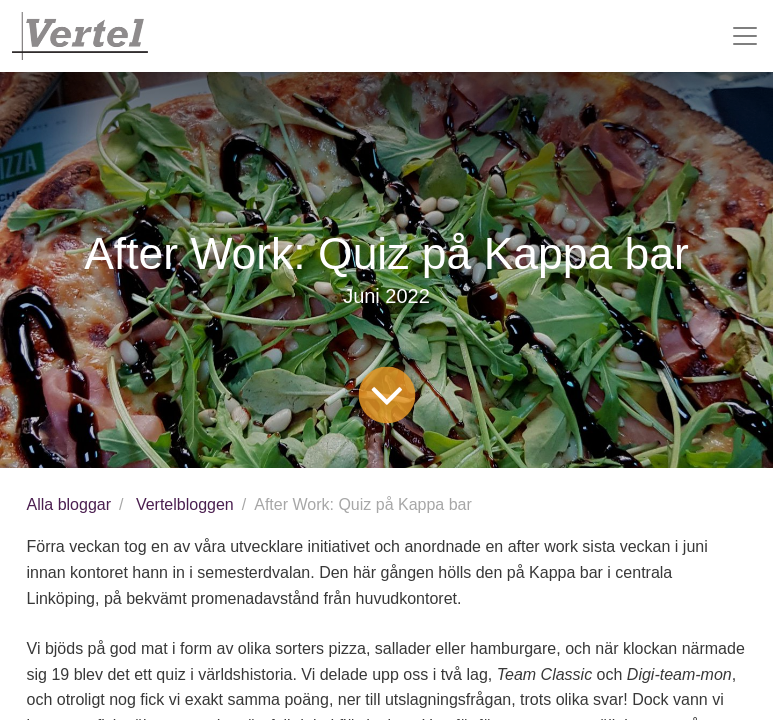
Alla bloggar (69, 504)
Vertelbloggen (185, 504)
